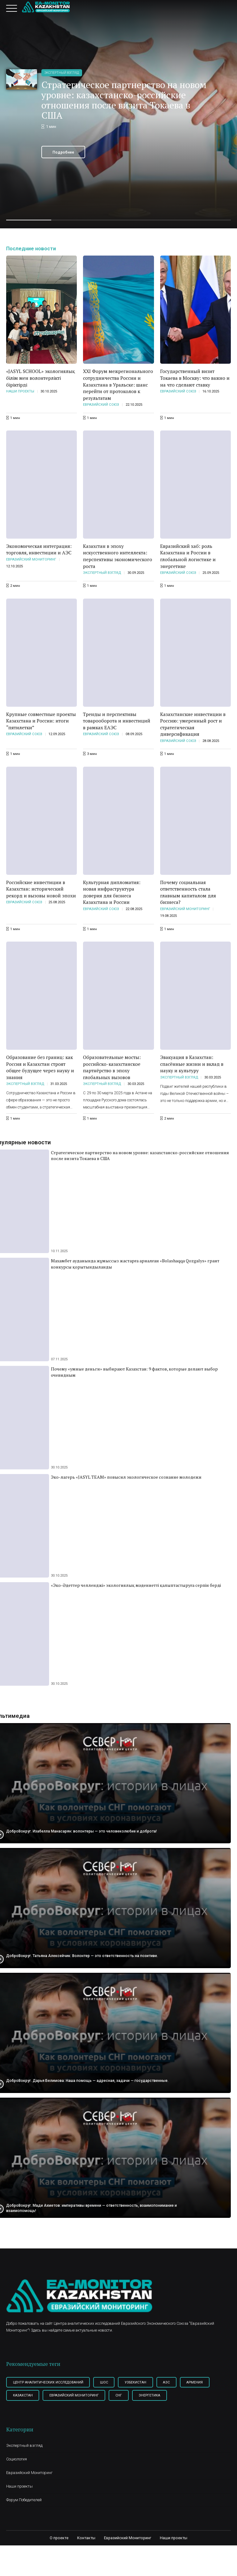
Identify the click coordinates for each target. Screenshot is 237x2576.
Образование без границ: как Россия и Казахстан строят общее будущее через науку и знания (40, 1068)
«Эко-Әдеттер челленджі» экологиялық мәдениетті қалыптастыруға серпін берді (136, 1586)
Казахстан (23, 2397)
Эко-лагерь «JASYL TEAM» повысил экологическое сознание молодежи (126, 1478)
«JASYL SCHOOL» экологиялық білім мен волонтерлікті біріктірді (40, 378)
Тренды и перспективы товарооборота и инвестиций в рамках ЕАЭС (116, 721)
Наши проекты (20, 392)
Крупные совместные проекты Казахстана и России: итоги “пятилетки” (41, 721)
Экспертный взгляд (61, 72)
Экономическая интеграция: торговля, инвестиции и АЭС (39, 550)
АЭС (172, 2383)
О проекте (59, 2539)
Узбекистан (140, 2383)
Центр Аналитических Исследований (49, 2383)
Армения (201, 2383)
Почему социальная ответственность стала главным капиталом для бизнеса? (188, 893)
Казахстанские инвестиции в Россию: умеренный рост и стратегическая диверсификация (193, 725)
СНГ (122, 2397)
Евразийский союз (101, 405)
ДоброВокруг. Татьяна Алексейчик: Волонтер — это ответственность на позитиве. (84, 1956)
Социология (16, 2461)
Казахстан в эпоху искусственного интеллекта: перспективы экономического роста (117, 557)
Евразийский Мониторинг (31, 560)
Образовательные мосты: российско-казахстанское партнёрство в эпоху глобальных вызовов (112, 1068)
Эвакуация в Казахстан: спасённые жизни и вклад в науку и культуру (191, 1064)
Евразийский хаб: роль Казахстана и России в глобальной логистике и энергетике (188, 557)
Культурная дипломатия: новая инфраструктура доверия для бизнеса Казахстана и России (111, 893)
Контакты (86, 2539)
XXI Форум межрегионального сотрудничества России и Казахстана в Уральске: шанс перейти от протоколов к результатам (118, 385)
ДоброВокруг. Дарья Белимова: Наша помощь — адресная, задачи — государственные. (88, 2081)
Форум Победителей (24, 2501)
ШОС (107, 2383)
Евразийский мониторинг (77, 2397)
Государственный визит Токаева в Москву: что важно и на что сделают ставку (195, 378)
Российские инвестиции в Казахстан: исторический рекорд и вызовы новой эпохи (41, 889)
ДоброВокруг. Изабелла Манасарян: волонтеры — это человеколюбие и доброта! (83, 1831)
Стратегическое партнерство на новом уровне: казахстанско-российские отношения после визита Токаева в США (123, 99)
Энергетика (154, 2397)
